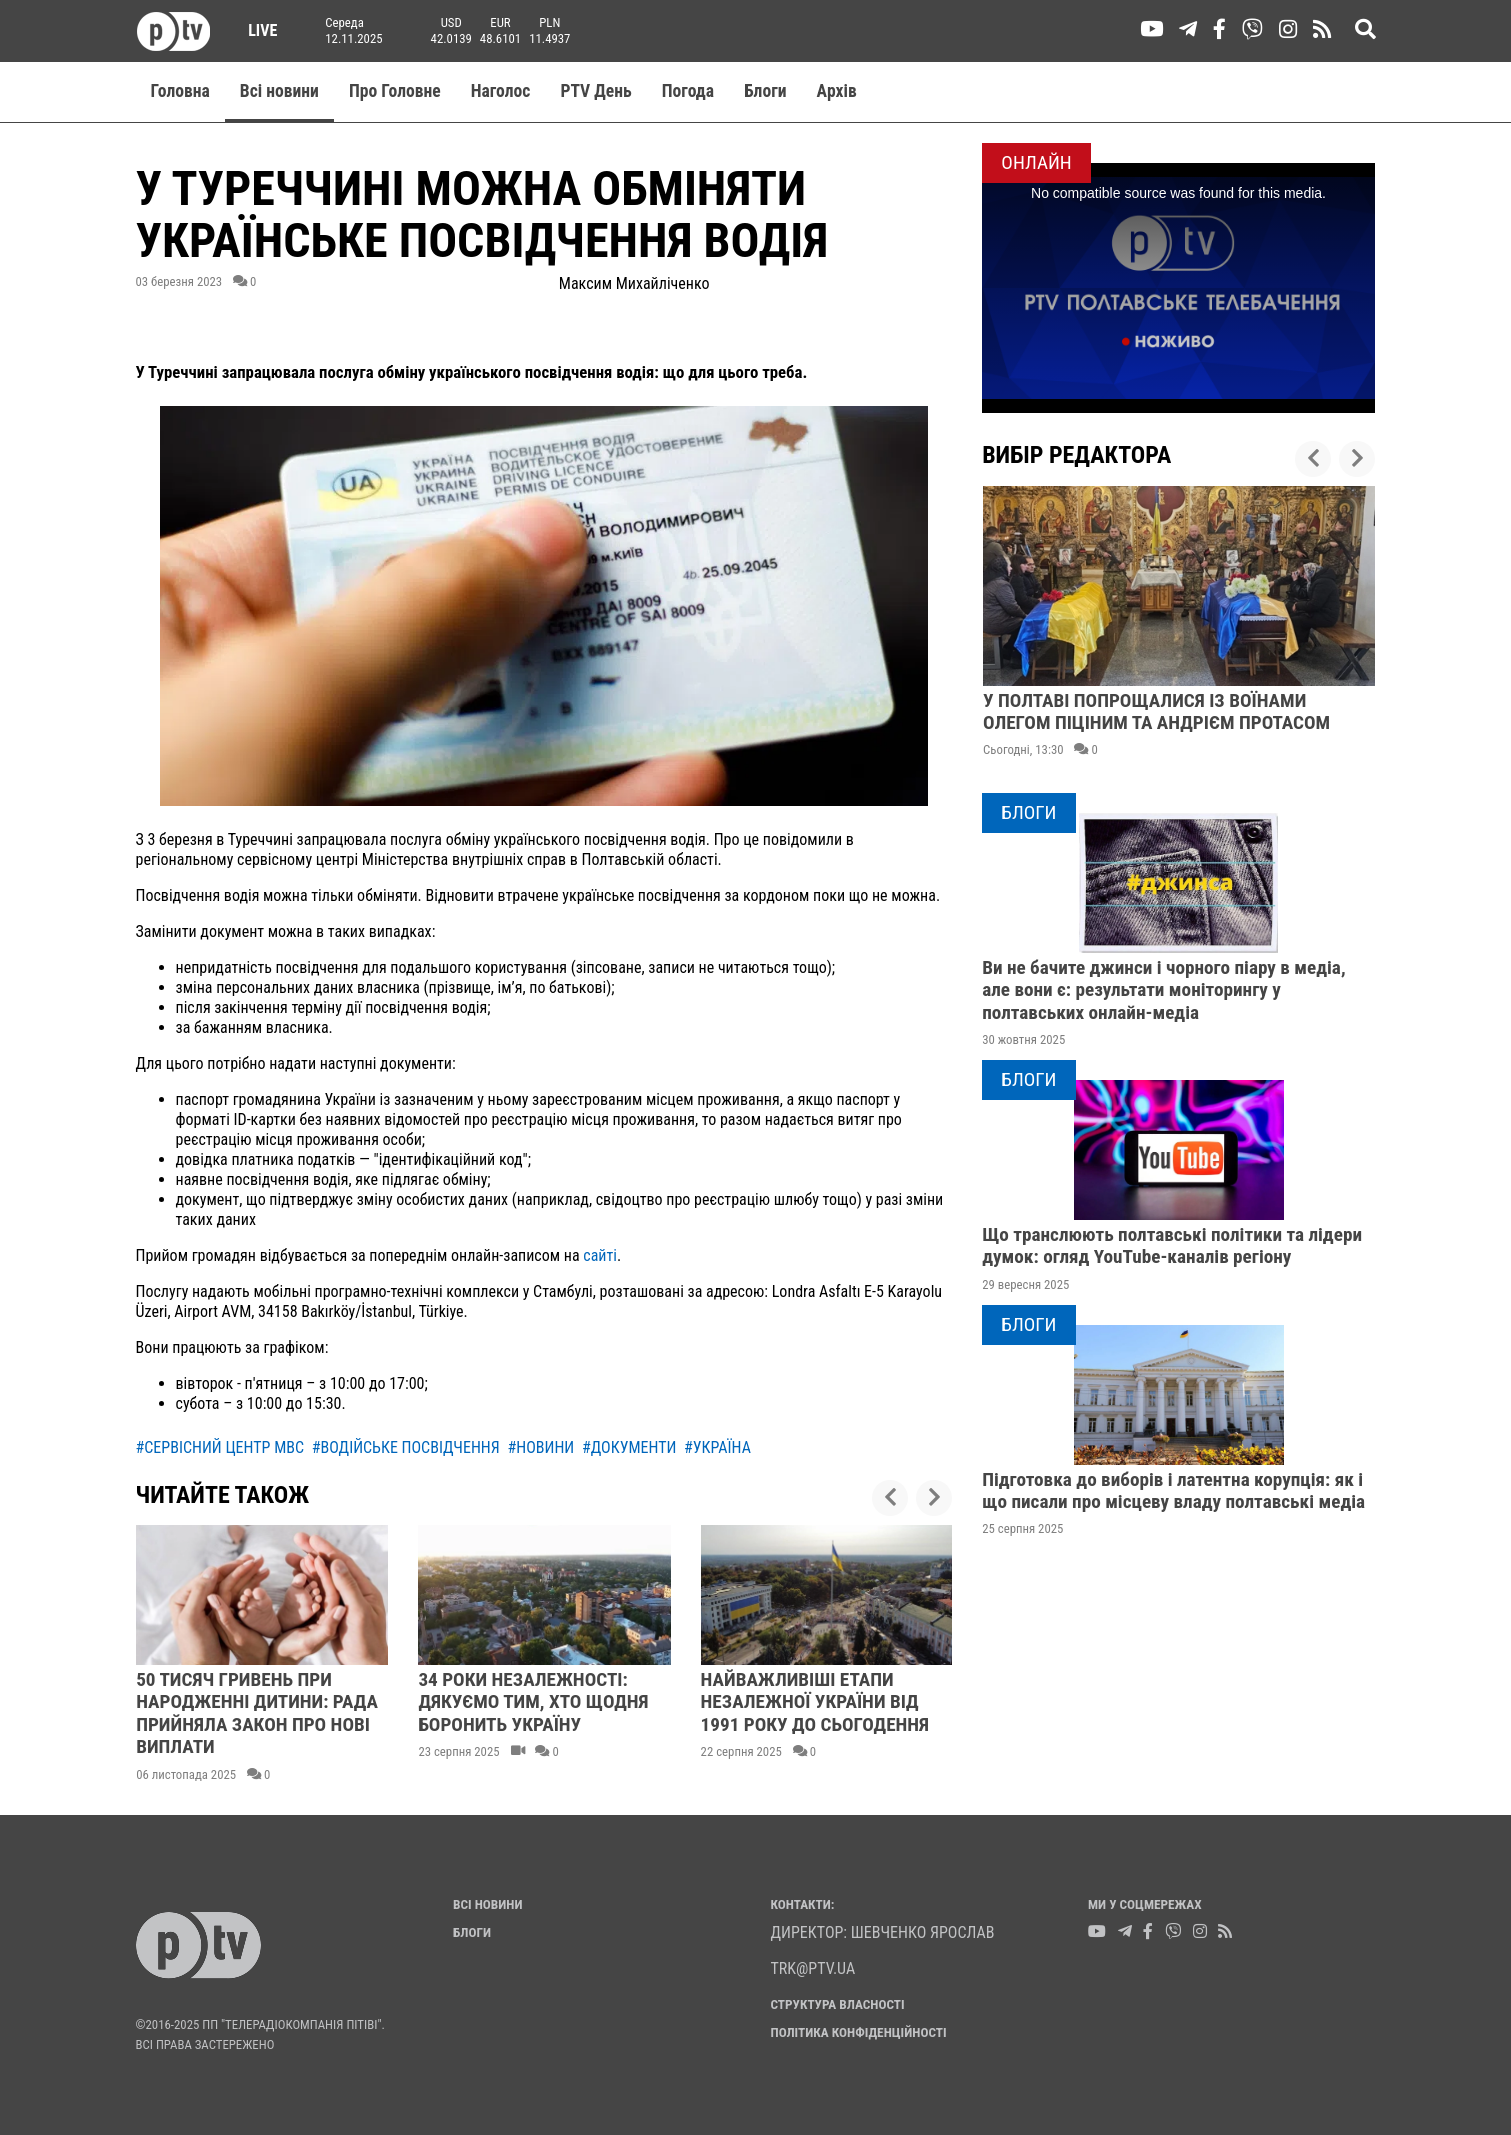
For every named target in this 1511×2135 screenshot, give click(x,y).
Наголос (501, 91)
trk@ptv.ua (813, 1968)
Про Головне (395, 91)
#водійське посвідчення (406, 1447)
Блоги (765, 91)
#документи (629, 1447)
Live (256, 30)
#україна (717, 1447)
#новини (540, 1447)
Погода (688, 91)
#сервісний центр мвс (220, 1447)
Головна (180, 91)
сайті (598, 1255)
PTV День (595, 91)
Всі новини (279, 91)
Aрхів (837, 91)
